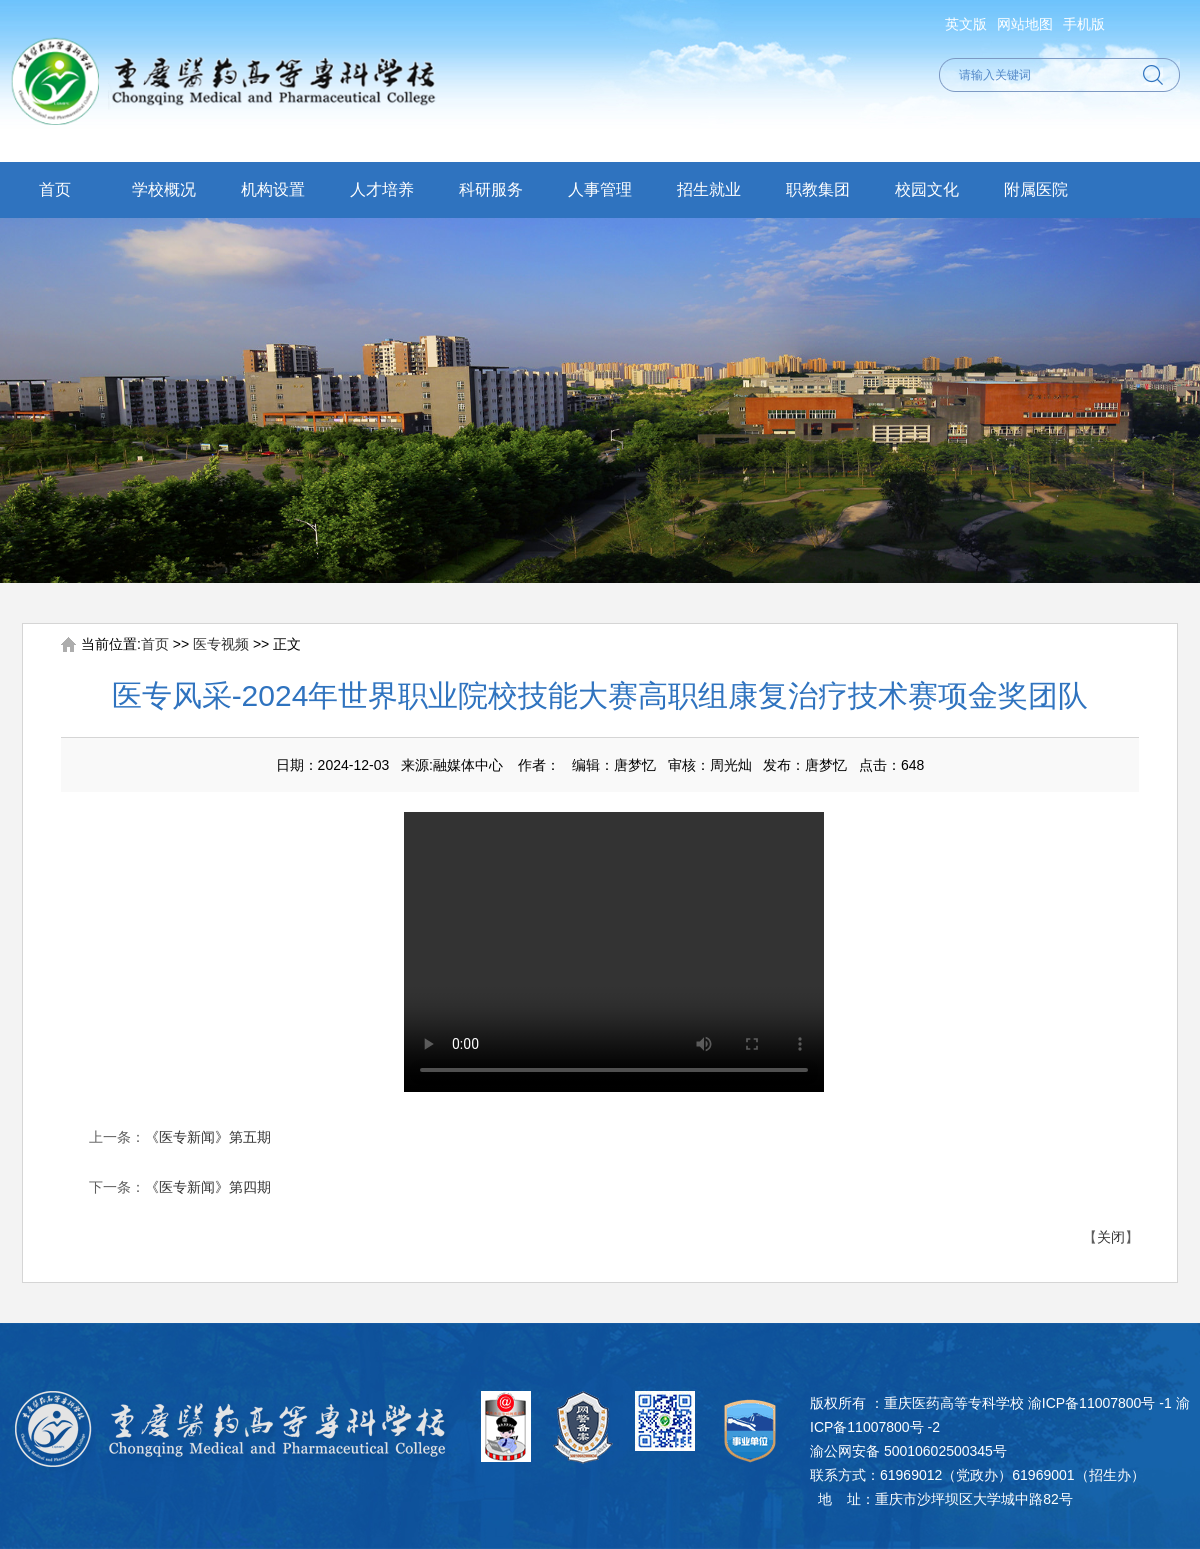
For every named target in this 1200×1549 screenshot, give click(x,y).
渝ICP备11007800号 (1092, 1403)
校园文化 (927, 189)
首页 (55, 189)
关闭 (1111, 1237)
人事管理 (600, 189)
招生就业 (709, 189)
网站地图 (1025, 24)
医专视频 (221, 644)
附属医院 (1036, 189)
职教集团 (818, 189)
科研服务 (491, 189)
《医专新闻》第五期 (208, 1137)
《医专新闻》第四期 (208, 1187)
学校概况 (164, 189)
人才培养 (382, 189)
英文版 (966, 24)
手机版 (1084, 24)
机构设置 (273, 189)
